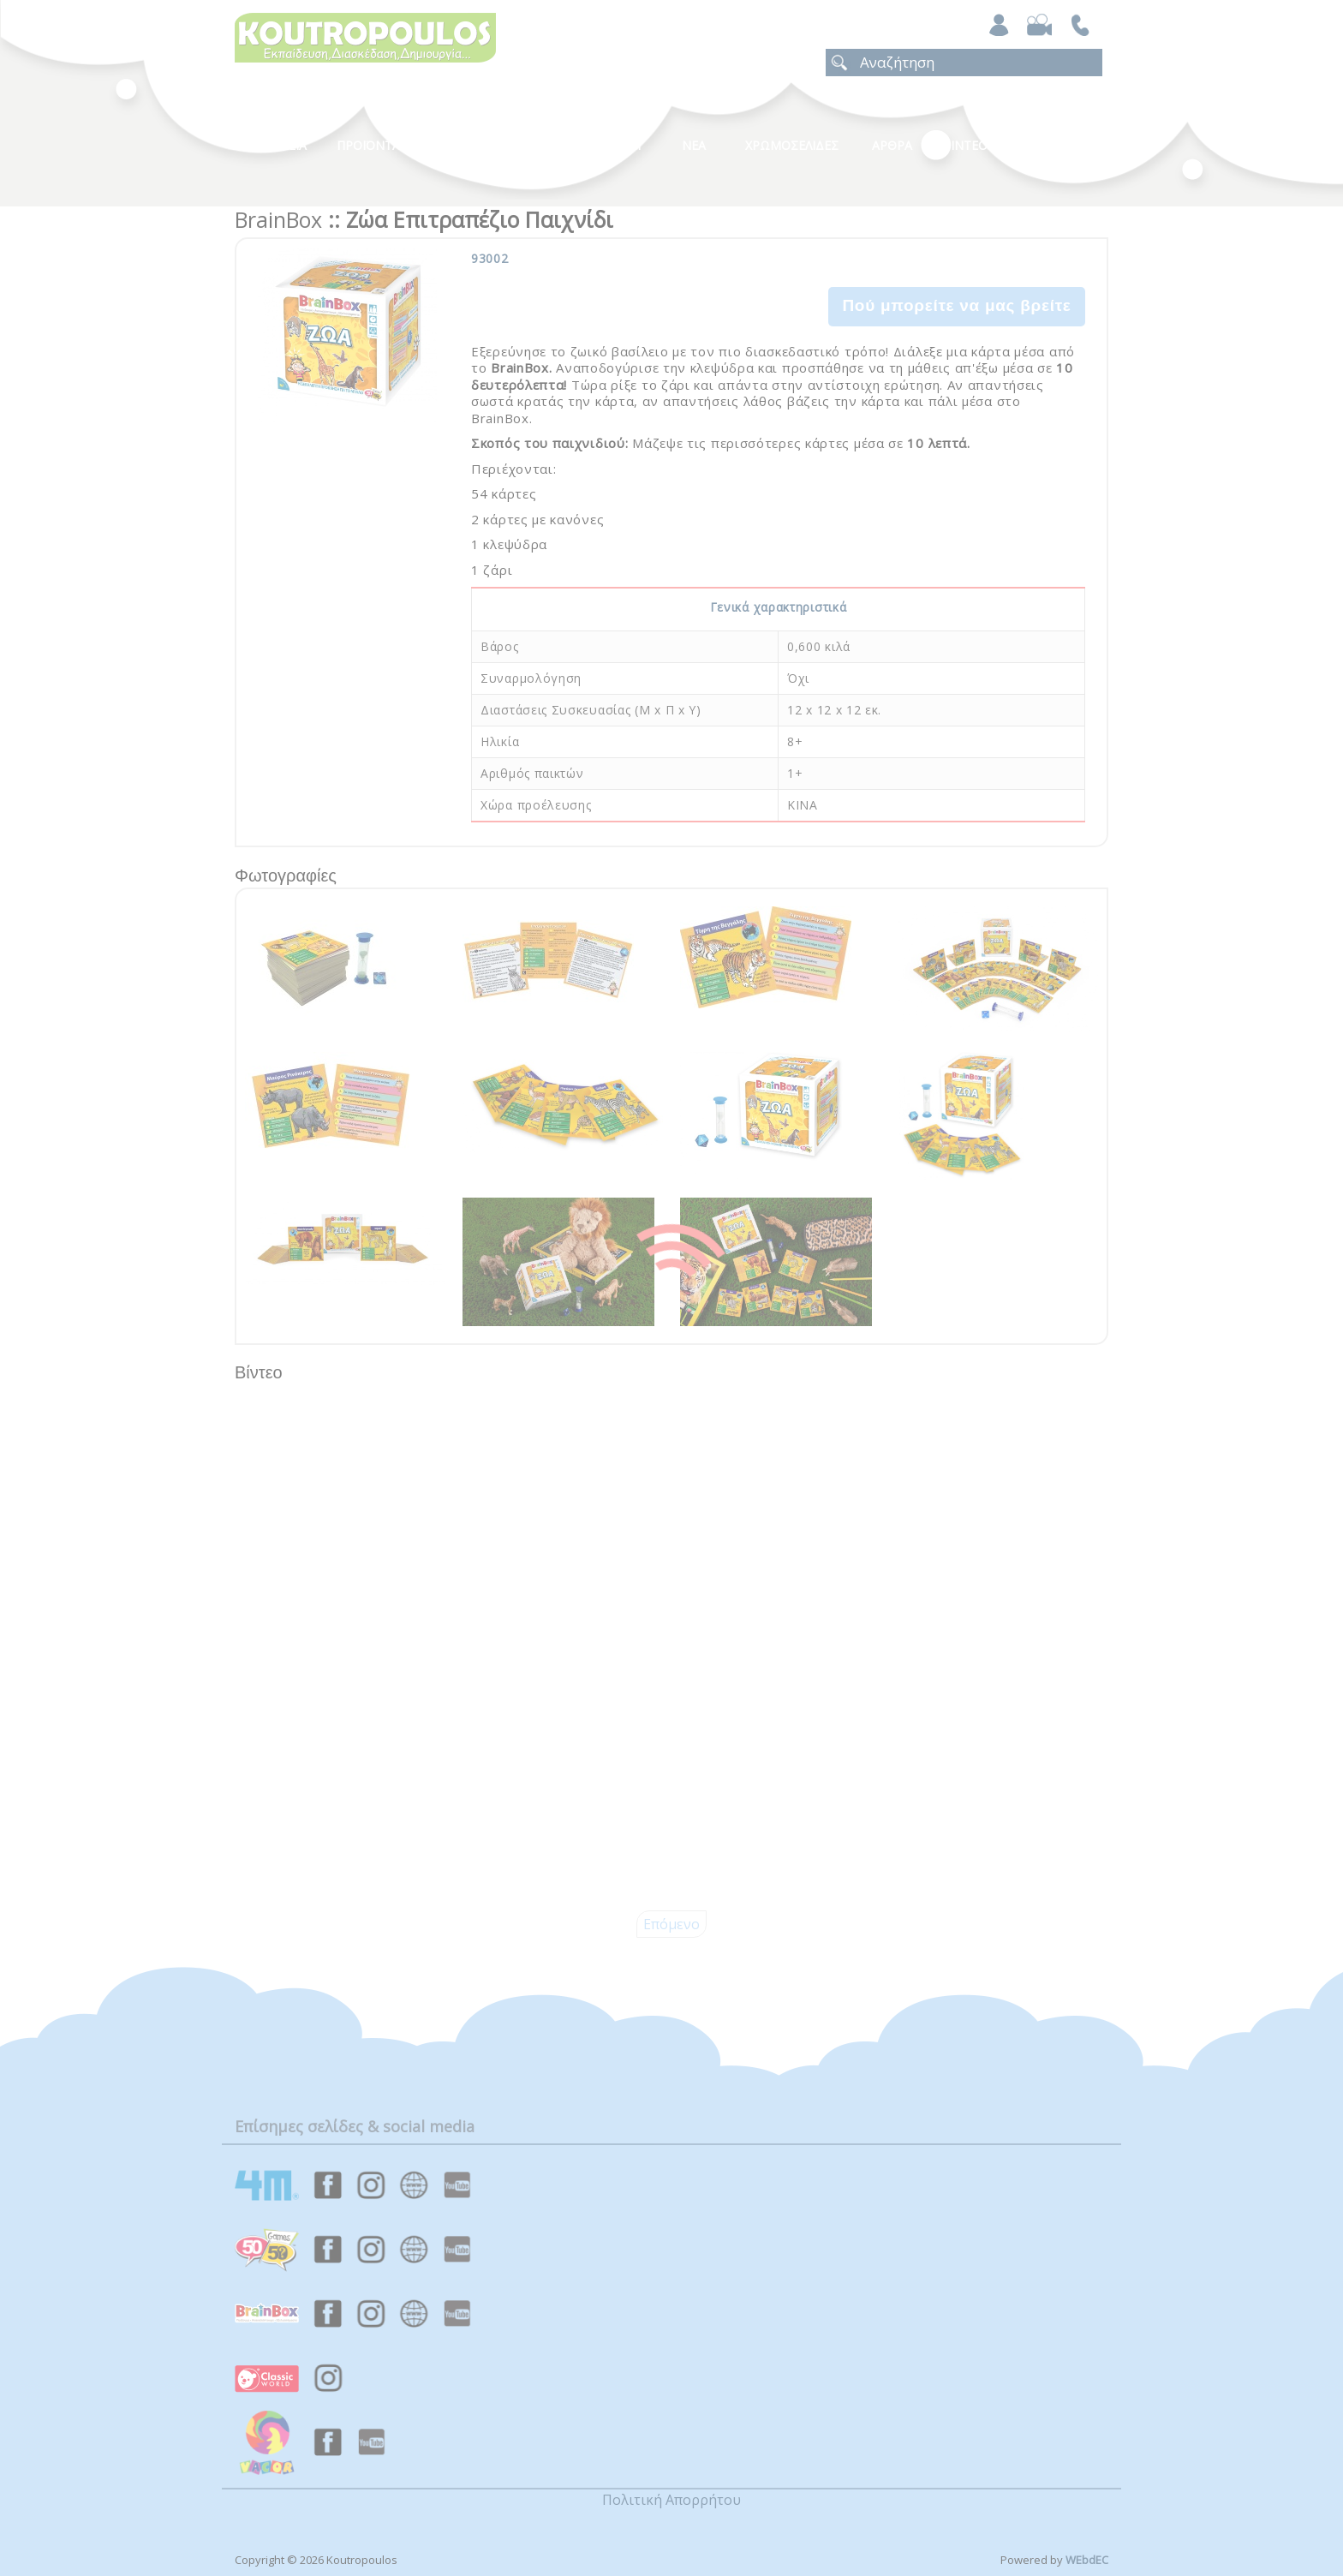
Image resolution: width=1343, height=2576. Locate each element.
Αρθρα (892, 145)
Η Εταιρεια (275, 145)
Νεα (694, 145)
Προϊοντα (368, 145)
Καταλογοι (607, 145)
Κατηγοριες (499, 145)
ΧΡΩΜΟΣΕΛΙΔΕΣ (792, 145)
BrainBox (278, 219)
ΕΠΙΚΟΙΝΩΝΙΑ (1059, 145)
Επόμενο (671, 1924)
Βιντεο (965, 145)
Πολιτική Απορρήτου (671, 2499)
